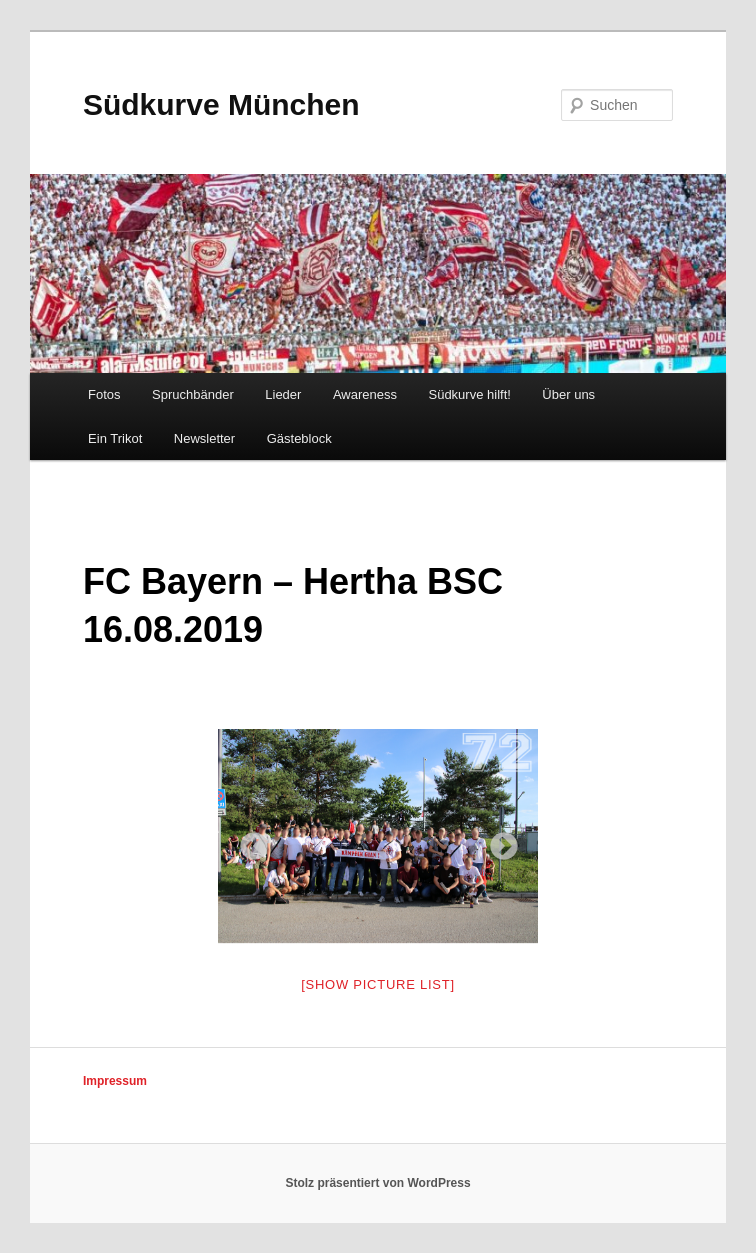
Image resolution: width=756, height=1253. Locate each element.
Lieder (283, 394)
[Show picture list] (378, 984)
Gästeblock (299, 438)
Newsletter (204, 438)
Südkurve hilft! (469, 394)
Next (498, 841)
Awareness (365, 394)
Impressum (115, 1081)
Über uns (568, 394)
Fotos (104, 394)
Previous (248, 841)
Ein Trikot (115, 438)
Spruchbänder (193, 394)
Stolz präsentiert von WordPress (377, 1183)
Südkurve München (221, 104)
